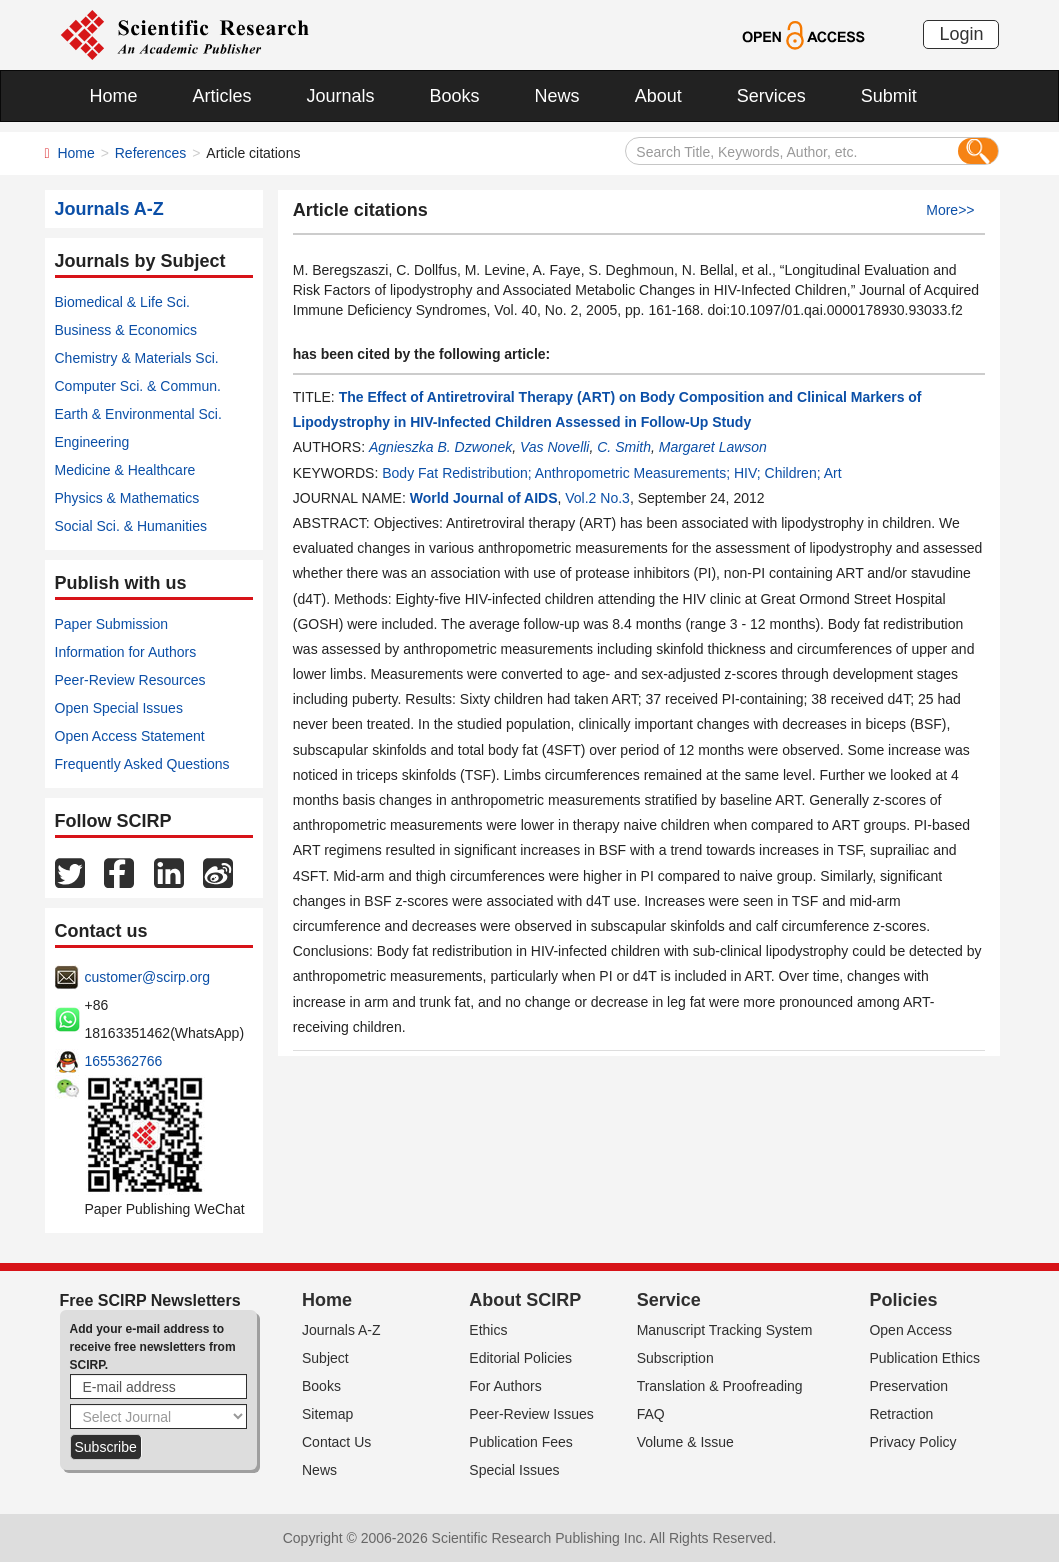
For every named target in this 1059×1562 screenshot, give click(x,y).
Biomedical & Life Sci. (122, 302)
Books (455, 96)
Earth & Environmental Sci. (138, 414)
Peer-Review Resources (130, 680)
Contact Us (336, 1442)
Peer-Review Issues (531, 1414)
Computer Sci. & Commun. (138, 386)
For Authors (505, 1386)
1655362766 (124, 1061)
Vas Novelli (555, 447)
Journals (341, 96)
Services (771, 96)
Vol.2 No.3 (597, 498)
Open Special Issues (119, 708)
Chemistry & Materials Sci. (137, 358)
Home (114, 96)
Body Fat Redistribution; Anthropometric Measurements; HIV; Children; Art (611, 473)
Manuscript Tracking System (725, 1330)
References (151, 153)
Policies (903, 1300)
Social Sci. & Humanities (131, 526)
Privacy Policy (912, 1442)
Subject (325, 1358)
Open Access (910, 1330)
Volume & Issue (685, 1442)
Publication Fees (521, 1442)
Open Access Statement (130, 736)
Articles (222, 96)
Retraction (901, 1414)
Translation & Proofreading (720, 1386)
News (557, 96)
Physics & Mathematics (127, 498)
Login (961, 34)
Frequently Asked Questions (142, 764)
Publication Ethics (924, 1358)
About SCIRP (525, 1300)
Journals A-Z (341, 1330)
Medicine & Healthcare (125, 470)
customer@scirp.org (147, 977)
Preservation (908, 1386)
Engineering (92, 442)
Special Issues (514, 1470)
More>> (950, 210)
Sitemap (327, 1414)
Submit (889, 96)
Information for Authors (126, 652)
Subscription (675, 1358)
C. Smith (624, 447)
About (658, 96)
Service (669, 1300)
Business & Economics (126, 330)
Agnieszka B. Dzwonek (440, 447)
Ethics (488, 1330)
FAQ (651, 1414)
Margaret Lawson (713, 447)
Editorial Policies (520, 1358)
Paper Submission (112, 624)
